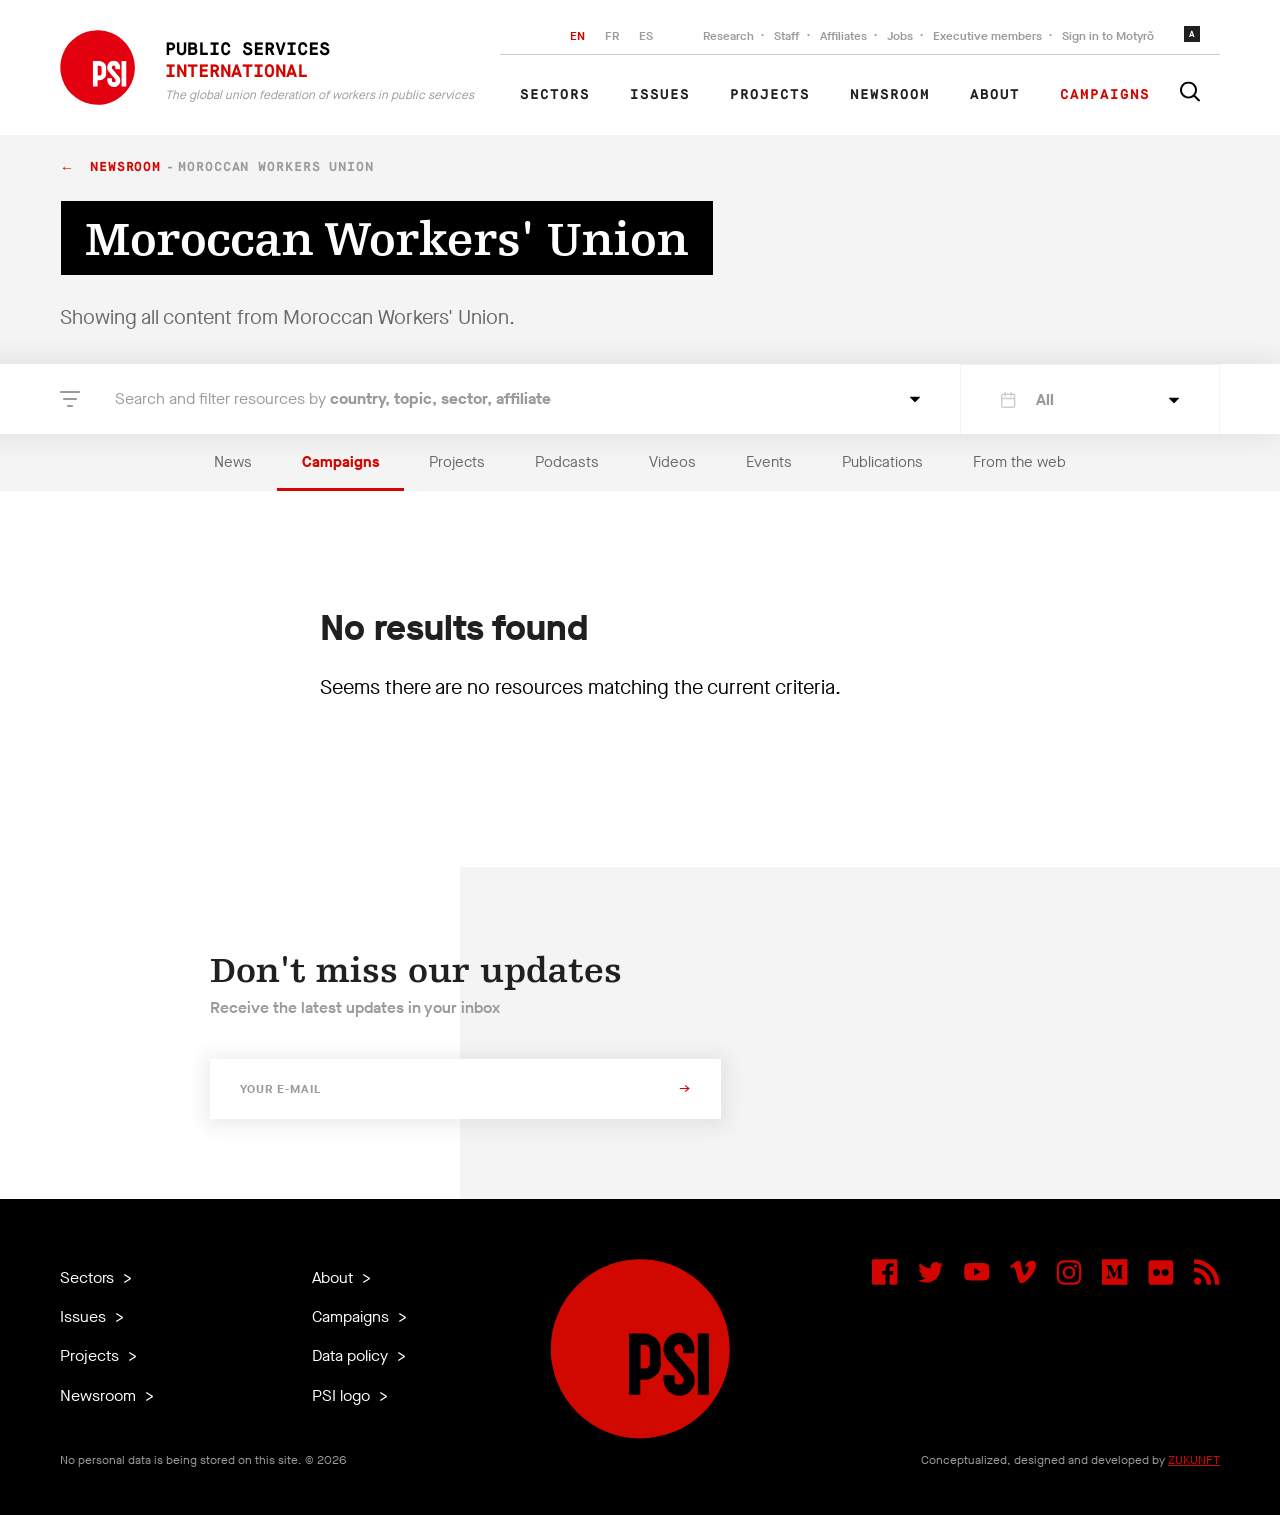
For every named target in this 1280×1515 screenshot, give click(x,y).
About (995, 95)
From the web (1019, 462)
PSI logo (343, 1395)
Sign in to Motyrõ (1108, 36)
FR (612, 36)
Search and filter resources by (333, 398)
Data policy (352, 1355)
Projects (770, 95)
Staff (787, 36)
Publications (882, 462)
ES (646, 36)
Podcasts (567, 462)
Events (769, 462)
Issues (660, 95)
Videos (672, 462)
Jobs (900, 36)
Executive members (987, 36)
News (233, 462)
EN (577, 36)
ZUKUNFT (1194, 1460)
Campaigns (1105, 95)
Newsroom (890, 95)
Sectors (555, 95)
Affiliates (843, 36)
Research (728, 36)
